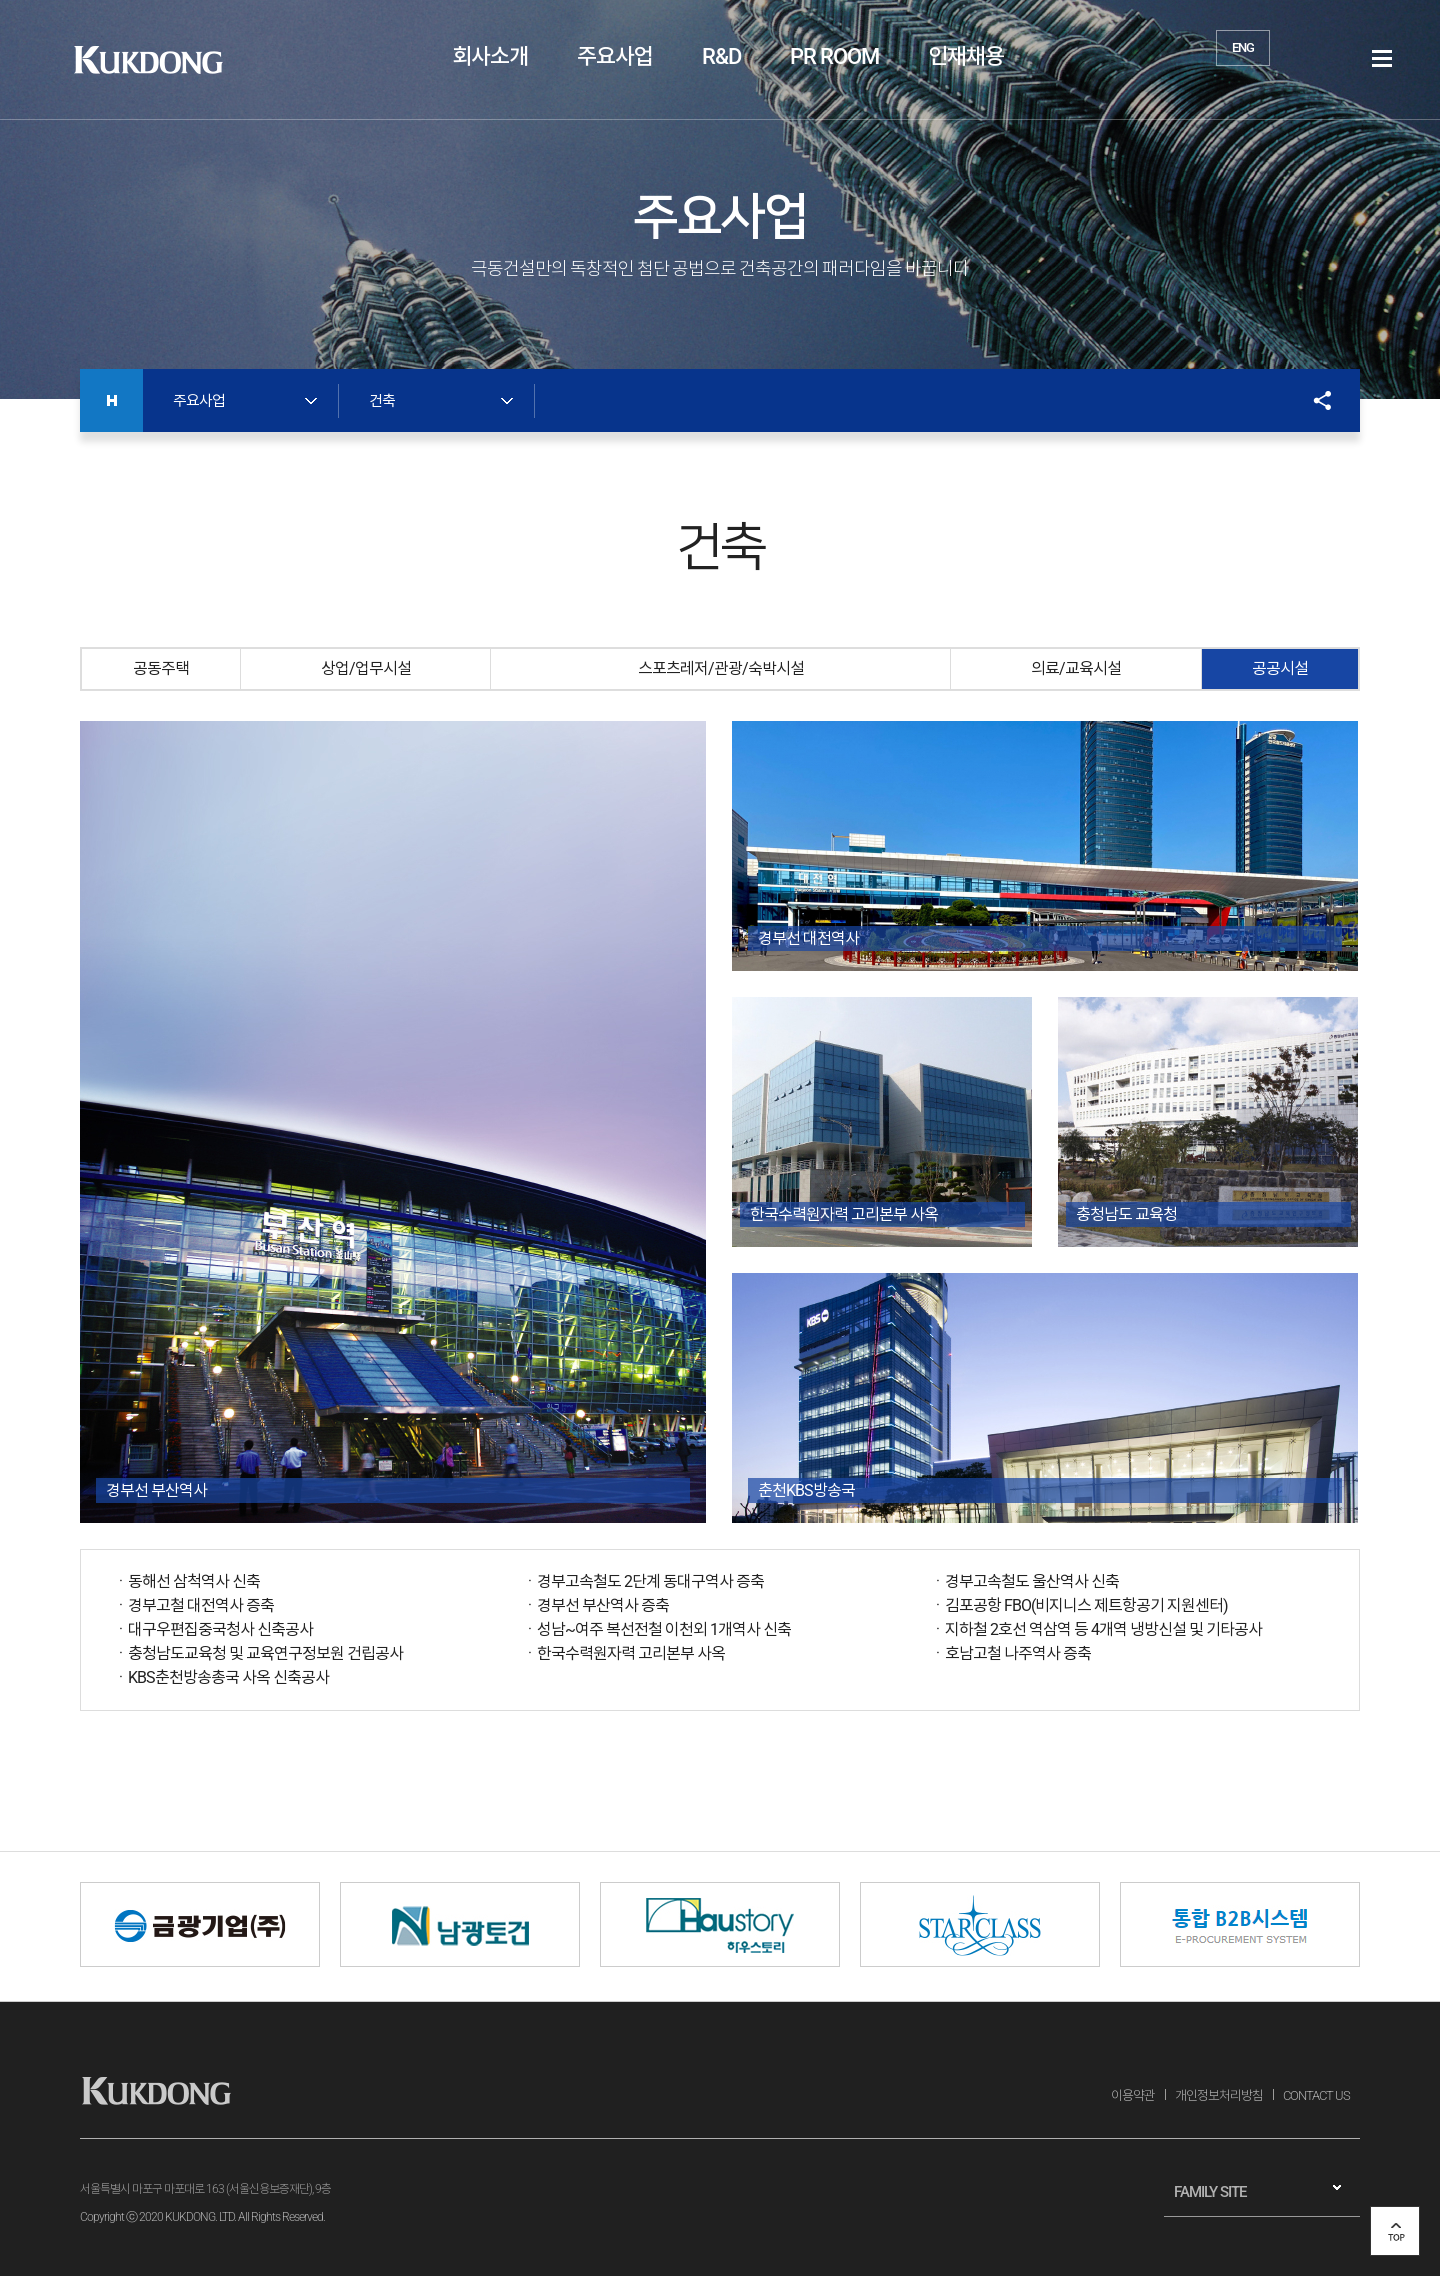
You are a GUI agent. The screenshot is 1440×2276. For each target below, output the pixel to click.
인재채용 (966, 56)
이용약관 (1133, 2095)
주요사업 (615, 56)
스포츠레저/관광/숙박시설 (721, 668)
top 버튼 (1395, 2231)
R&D (721, 56)
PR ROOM (834, 56)
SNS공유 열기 (1312, 400)
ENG (1243, 47)
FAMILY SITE (1210, 2192)
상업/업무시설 (366, 668)
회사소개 (490, 56)
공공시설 (1280, 668)
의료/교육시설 (1076, 668)
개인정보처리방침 (1219, 2095)
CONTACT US (1316, 2095)
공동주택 (161, 668)
